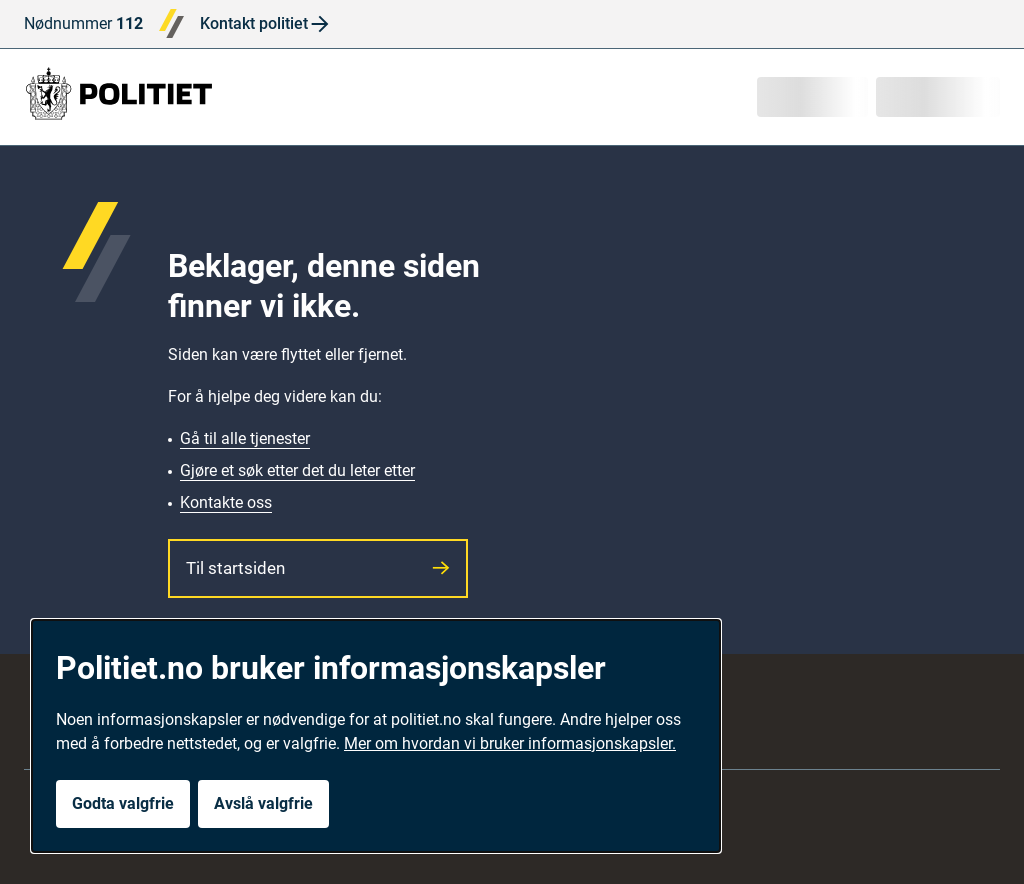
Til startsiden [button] (318, 568)
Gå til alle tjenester (245, 438)
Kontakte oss (226, 502)
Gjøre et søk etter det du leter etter (297, 470)
